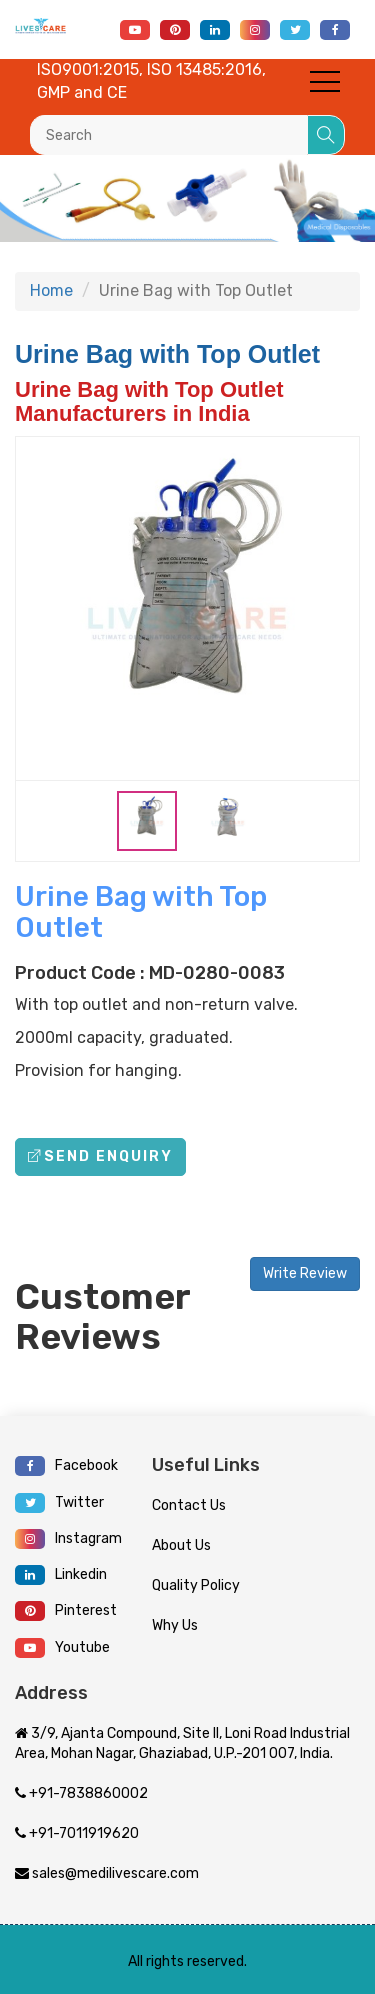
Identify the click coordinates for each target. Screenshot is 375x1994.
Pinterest (66, 1611)
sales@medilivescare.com (107, 1873)
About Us (181, 1545)
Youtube (62, 1648)
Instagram (68, 1539)
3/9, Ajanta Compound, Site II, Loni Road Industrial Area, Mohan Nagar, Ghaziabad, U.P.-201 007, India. (182, 1743)
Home (51, 290)
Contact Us (189, 1505)
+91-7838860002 (81, 1793)
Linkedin (61, 1575)
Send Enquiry (100, 1156)
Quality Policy (196, 1585)
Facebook (66, 1466)
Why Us (175, 1625)
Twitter (59, 1503)
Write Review (305, 1273)
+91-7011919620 (77, 1833)
